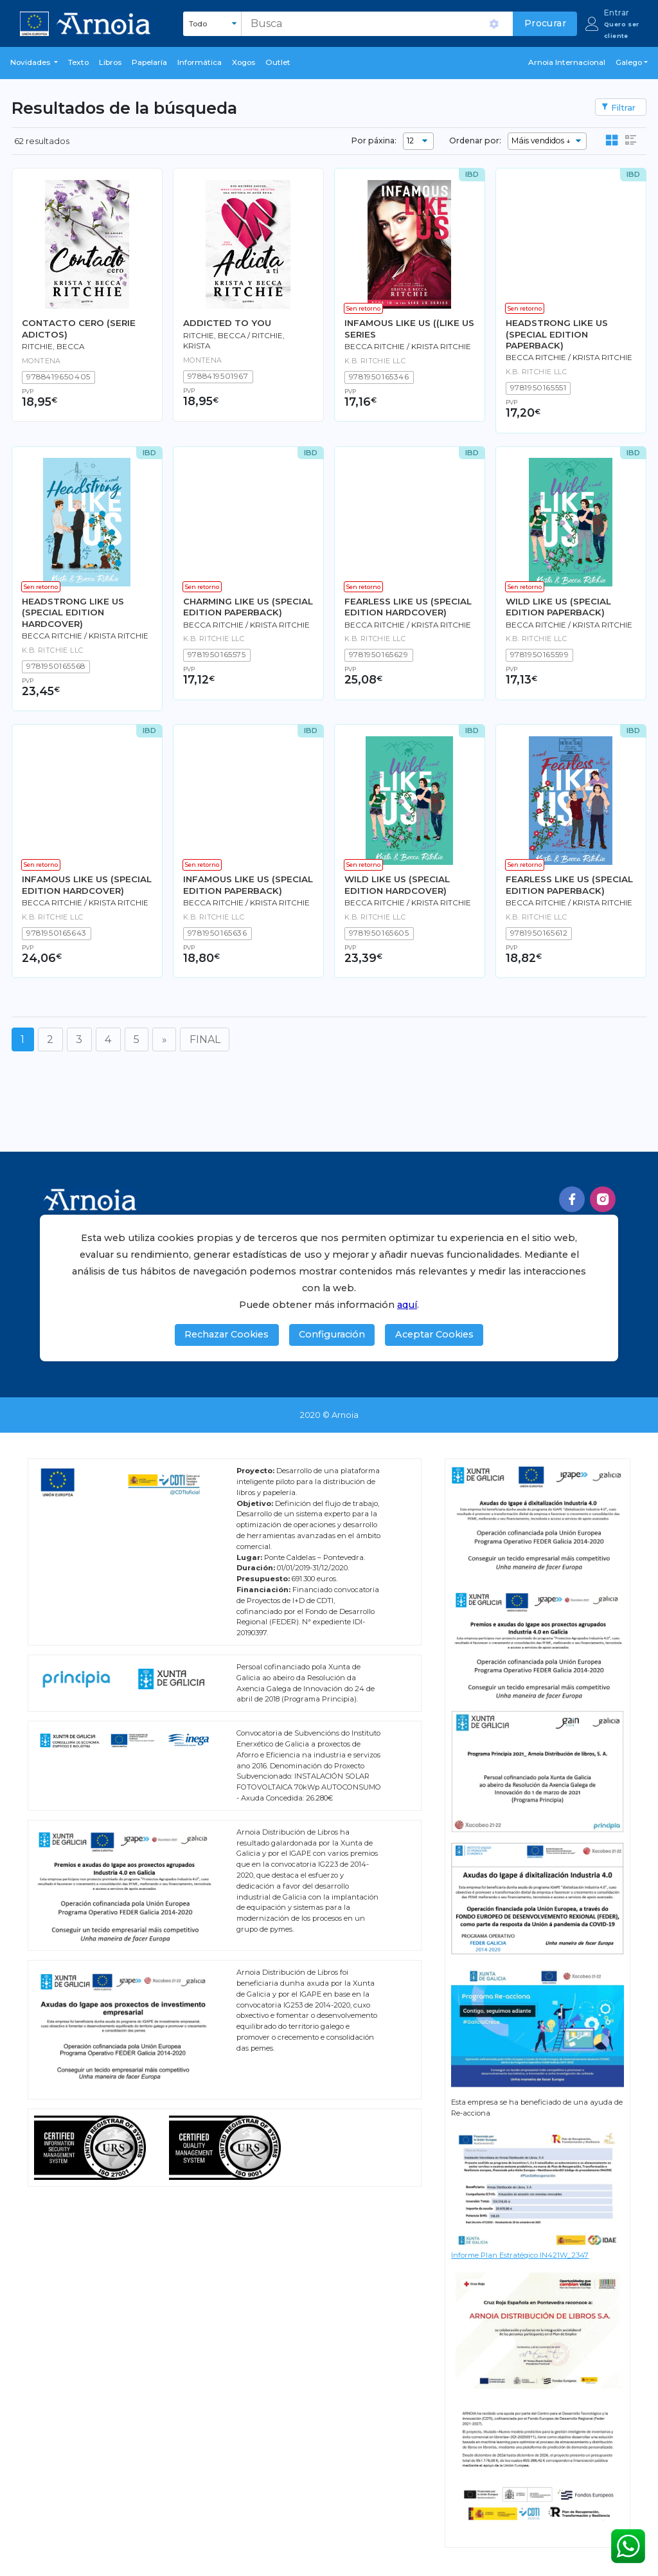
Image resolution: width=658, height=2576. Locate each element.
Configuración (332, 1334)
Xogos (243, 62)
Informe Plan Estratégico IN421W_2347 (520, 2255)
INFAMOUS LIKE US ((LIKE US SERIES (409, 328)
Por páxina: (373, 140)
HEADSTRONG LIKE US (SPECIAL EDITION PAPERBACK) (557, 334)
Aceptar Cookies (434, 1334)
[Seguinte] (164, 1039)
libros (110, 62)
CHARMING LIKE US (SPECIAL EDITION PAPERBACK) (248, 606)
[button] (34, 63)
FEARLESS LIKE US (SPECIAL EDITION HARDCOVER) (408, 606)
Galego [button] (629, 62)
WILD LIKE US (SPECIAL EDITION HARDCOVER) (397, 884)
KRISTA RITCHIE (441, 346)
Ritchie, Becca (53, 346)
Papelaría (149, 62)
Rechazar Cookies (226, 1334)
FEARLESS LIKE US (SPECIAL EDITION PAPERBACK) (569, 884)
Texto (78, 62)
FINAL (205, 1039)
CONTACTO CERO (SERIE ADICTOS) (79, 328)
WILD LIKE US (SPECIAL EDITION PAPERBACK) (558, 606)
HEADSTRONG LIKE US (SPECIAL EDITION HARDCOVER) (73, 612)
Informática (199, 62)
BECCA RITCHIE (374, 346)
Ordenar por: (475, 140)
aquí (407, 1305)
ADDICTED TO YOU (227, 323)
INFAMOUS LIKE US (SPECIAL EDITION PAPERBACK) (248, 884)
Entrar (616, 12)
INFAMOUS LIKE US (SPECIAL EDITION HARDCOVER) (87, 884)
